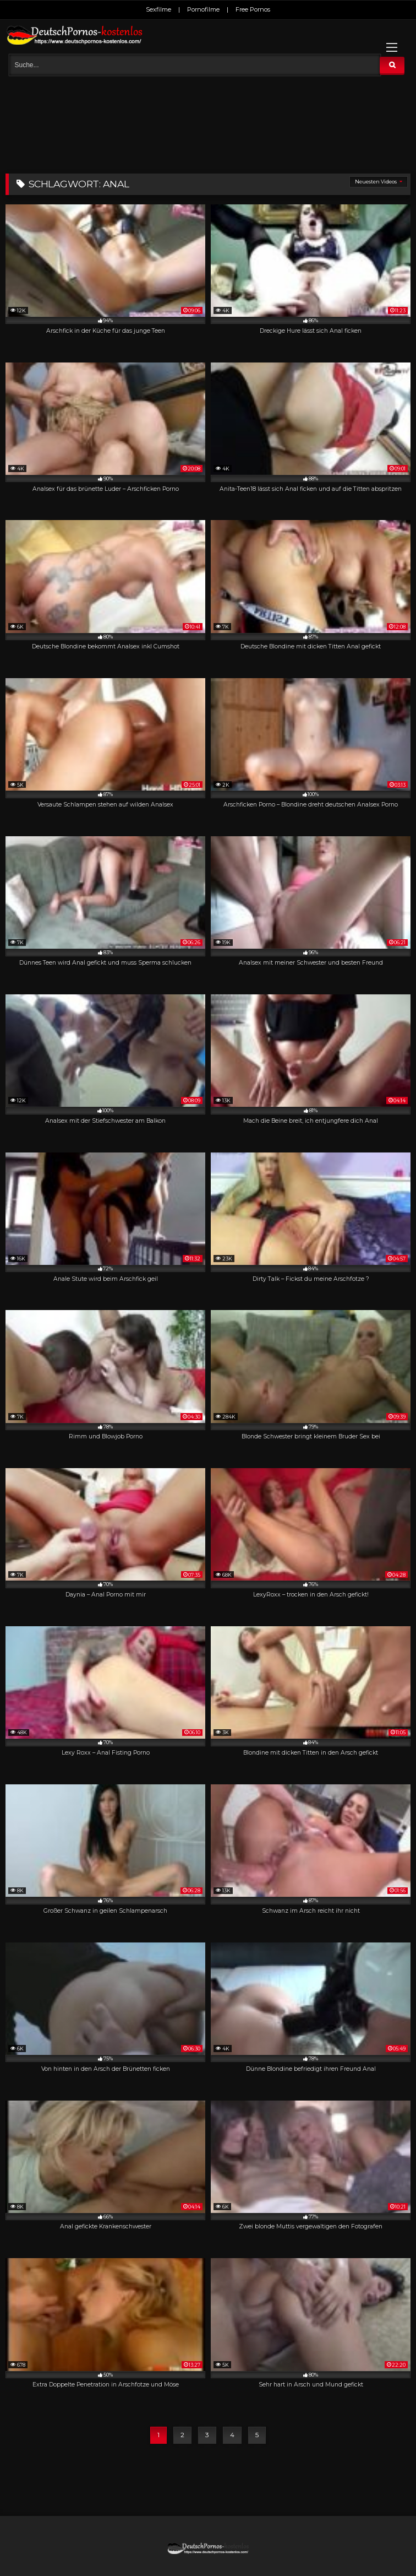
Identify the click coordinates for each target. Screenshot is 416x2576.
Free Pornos (253, 9)
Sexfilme (158, 9)
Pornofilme (203, 9)
